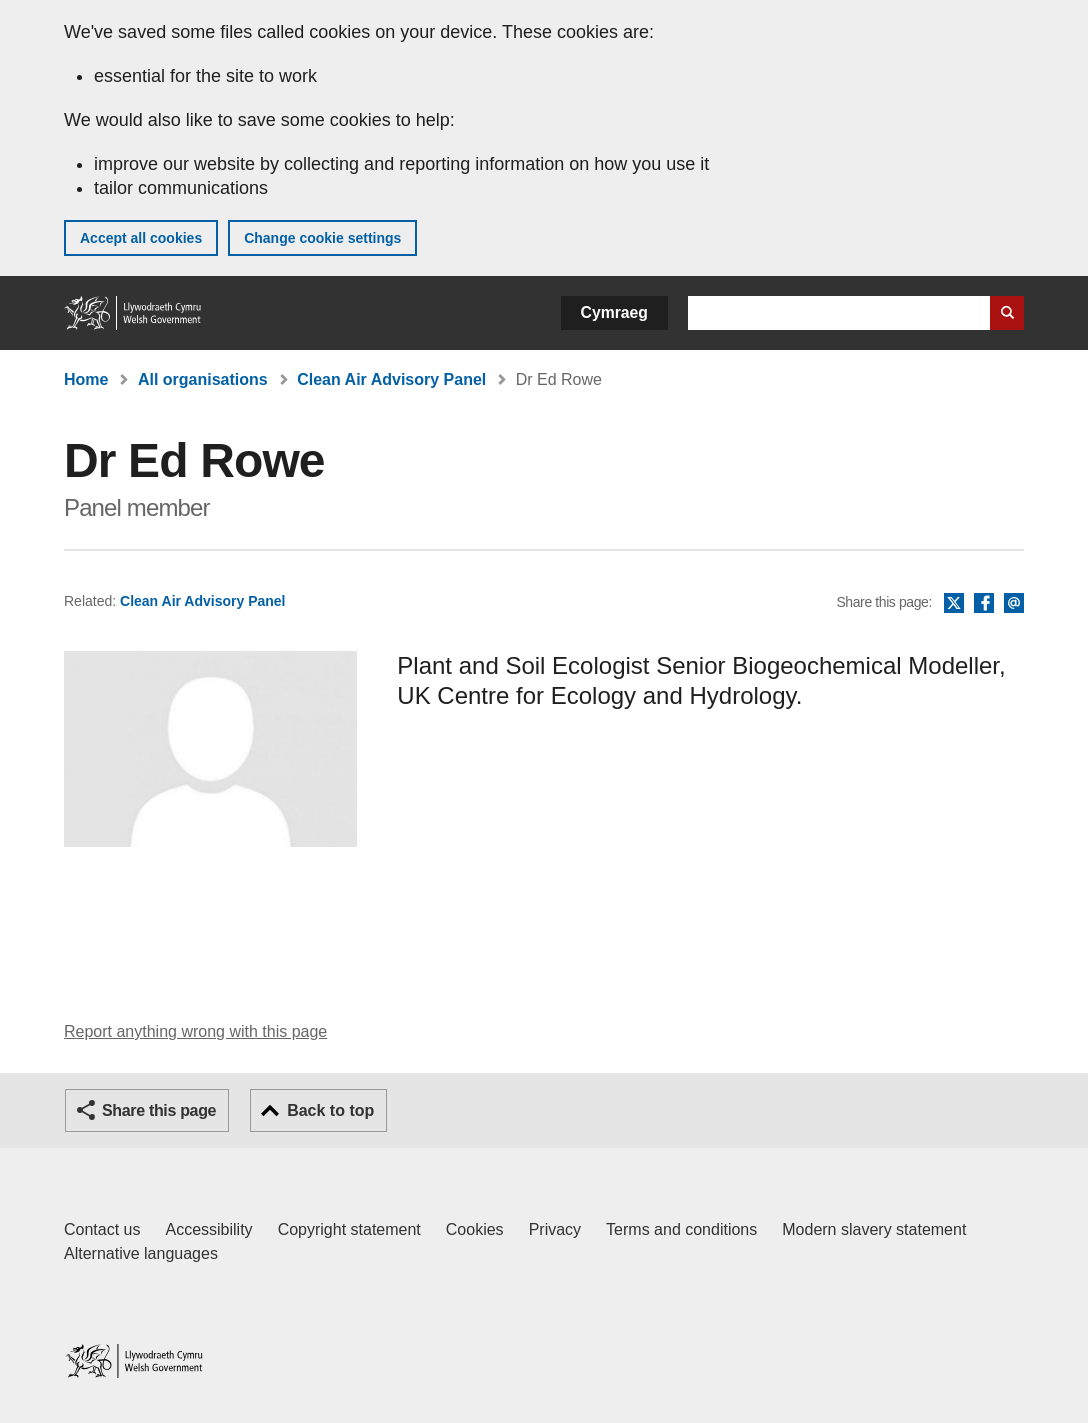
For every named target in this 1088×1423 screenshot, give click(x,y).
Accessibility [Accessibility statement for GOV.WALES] (208, 1229)
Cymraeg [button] (614, 312)
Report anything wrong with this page (195, 1031)
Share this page (159, 1110)
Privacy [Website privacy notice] (555, 1229)
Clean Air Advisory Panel (391, 379)
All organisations (203, 379)
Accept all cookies (141, 238)
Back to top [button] (330, 1110)
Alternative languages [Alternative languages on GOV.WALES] (141, 1253)
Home (86, 379)
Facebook (984, 604)
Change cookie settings (322, 238)
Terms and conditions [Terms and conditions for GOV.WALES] (681, 1229)
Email (1014, 604)
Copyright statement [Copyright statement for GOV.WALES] (349, 1229)
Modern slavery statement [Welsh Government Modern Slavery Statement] (874, 1229)
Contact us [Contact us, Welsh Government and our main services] (102, 1229)
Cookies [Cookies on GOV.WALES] (475, 1229)
